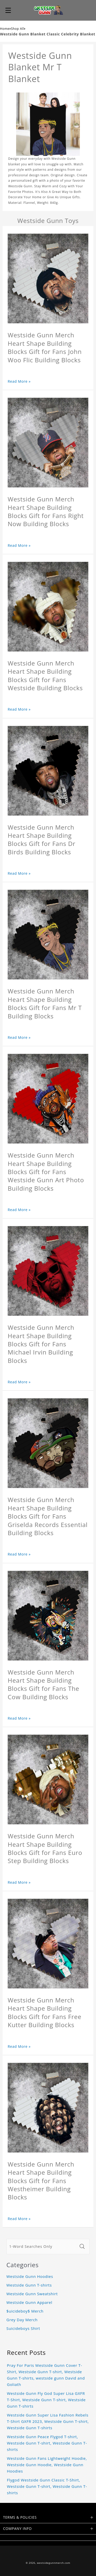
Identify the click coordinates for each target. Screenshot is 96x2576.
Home (4, 28)
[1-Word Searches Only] (41, 2246)
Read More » (19, 381)
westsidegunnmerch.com (53, 2563)
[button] (8, 10)
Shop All (17, 28)
